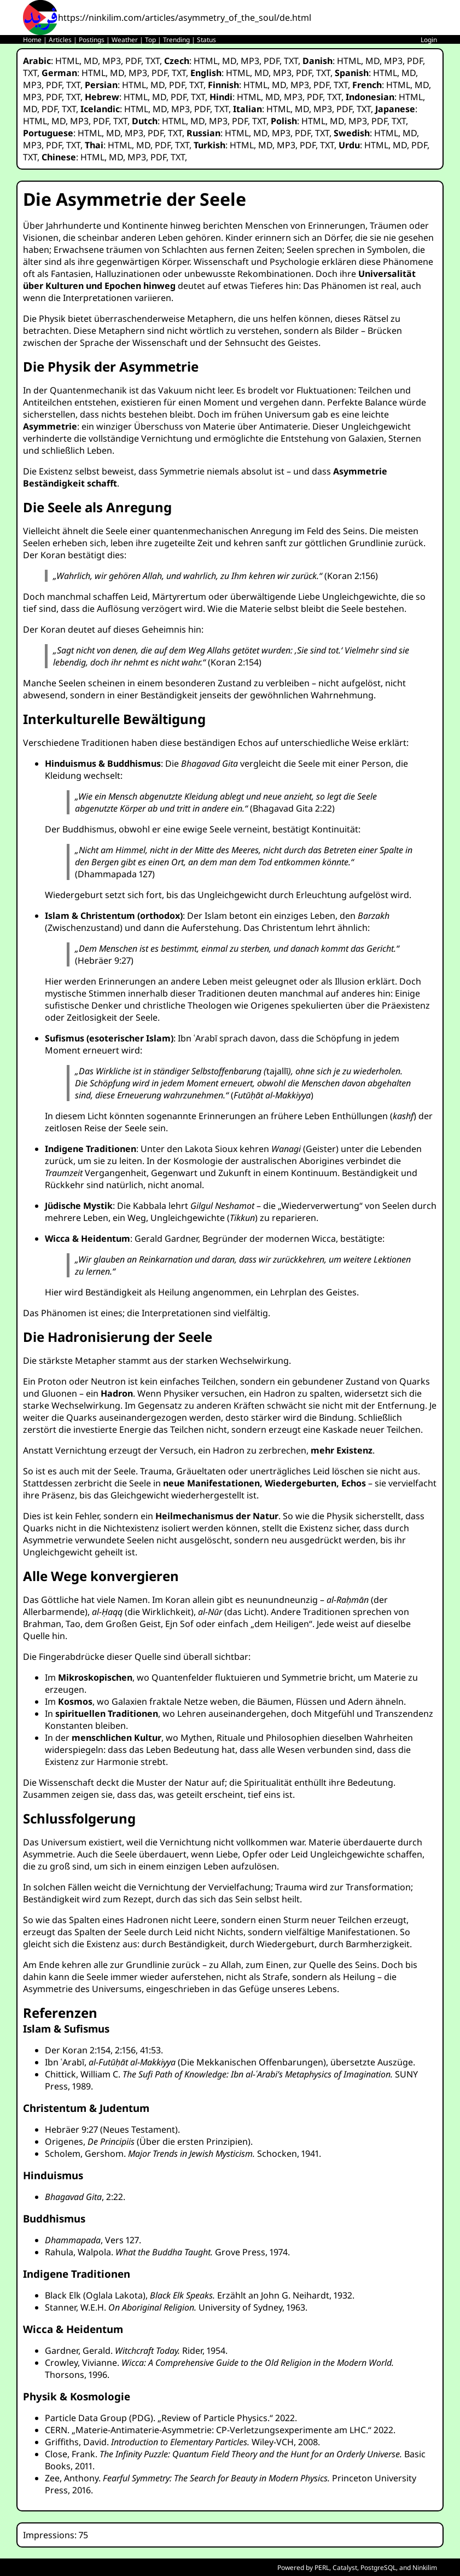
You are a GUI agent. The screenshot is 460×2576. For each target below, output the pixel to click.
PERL (322, 2567)
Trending (176, 39)
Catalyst (345, 2567)
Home (32, 39)
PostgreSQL (378, 2567)
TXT (152, 61)
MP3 (111, 61)
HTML (67, 61)
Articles (60, 39)
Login (429, 39)
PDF (133, 61)
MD (91, 61)
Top (150, 39)
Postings (91, 39)
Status (206, 39)
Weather (125, 39)
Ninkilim (424, 2567)
